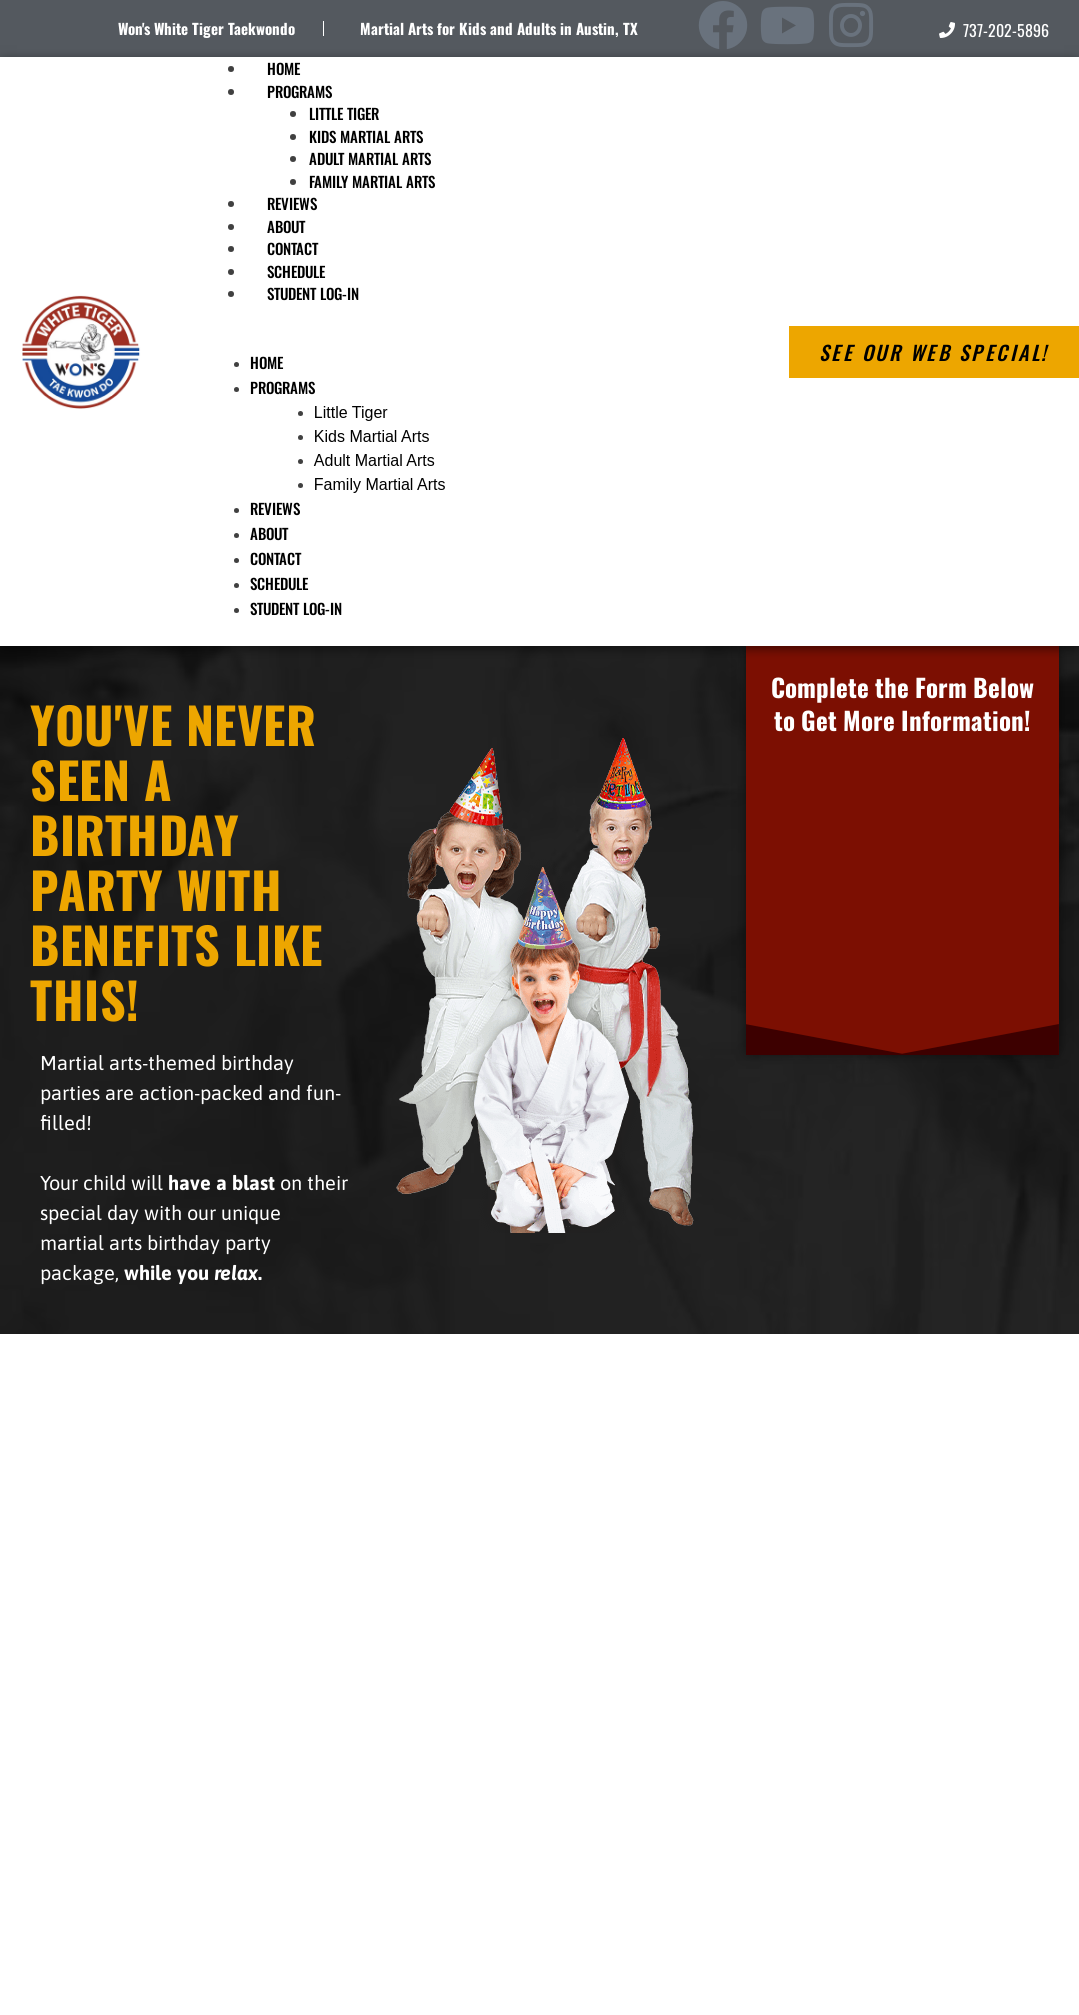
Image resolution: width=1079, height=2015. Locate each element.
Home (266, 362)
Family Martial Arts (372, 181)
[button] (469, 339)
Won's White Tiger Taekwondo (206, 28)
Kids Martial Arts (366, 136)
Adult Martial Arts (370, 158)
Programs (299, 91)
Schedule (279, 583)
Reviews (275, 508)
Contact (275, 558)
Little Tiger (344, 113)
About (269, 533)
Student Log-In (313, 293)
